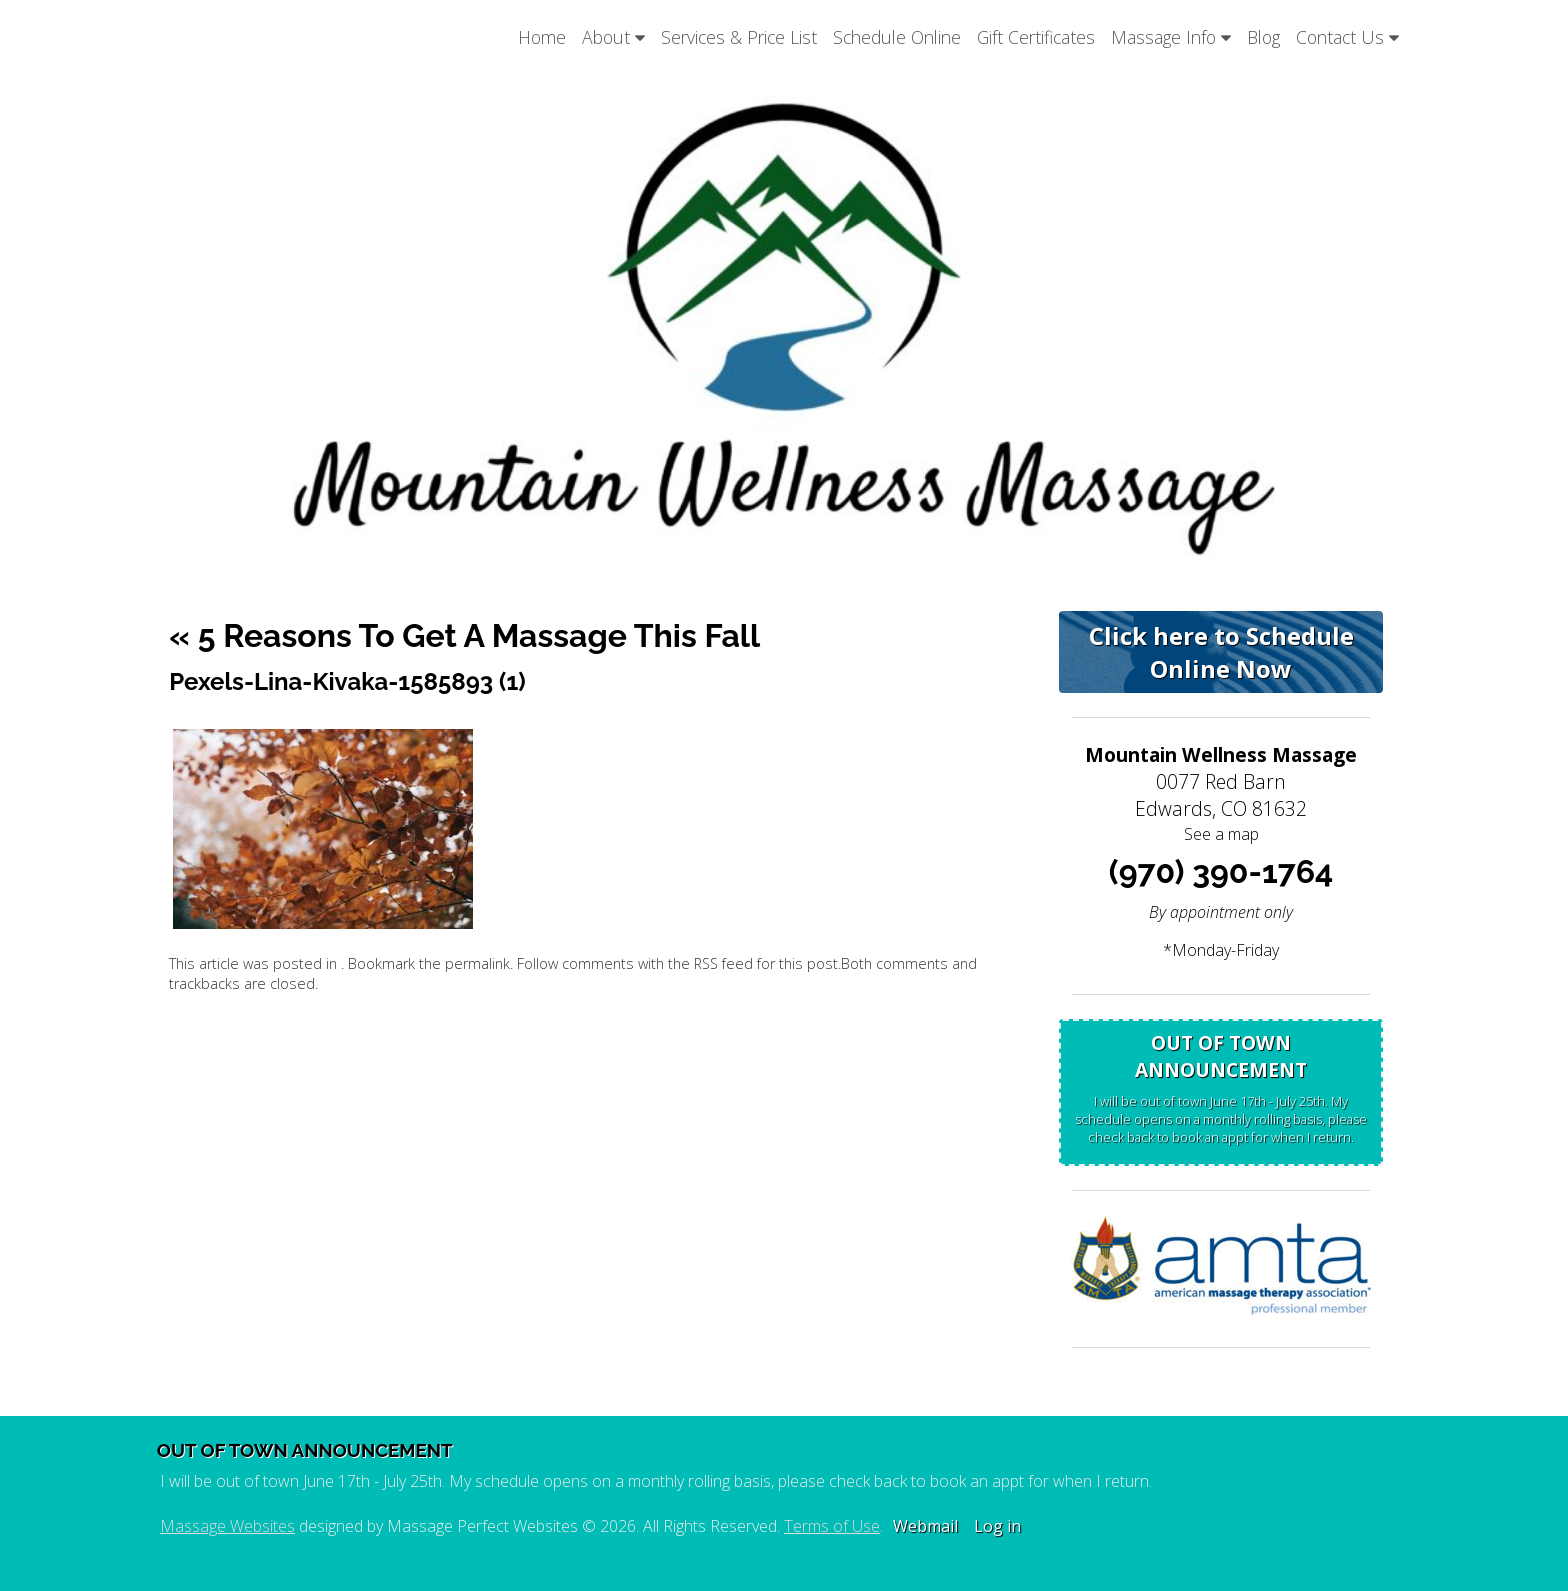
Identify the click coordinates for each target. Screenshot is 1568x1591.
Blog (1263, 37)
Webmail (925, 1526)
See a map (1221, 834)
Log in (997, 1526)
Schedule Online (897, 37)
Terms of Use (832, 1526)
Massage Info (1171, 37)
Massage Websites (227, 1526)
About (613, 37)
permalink (477, 963)
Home (542, 37)
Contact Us (1347, 37)
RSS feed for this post (766, 963)
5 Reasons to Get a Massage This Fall (464, 635)
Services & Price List (739, 37)
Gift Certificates (1036, 37)
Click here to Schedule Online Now (1221, 652)
